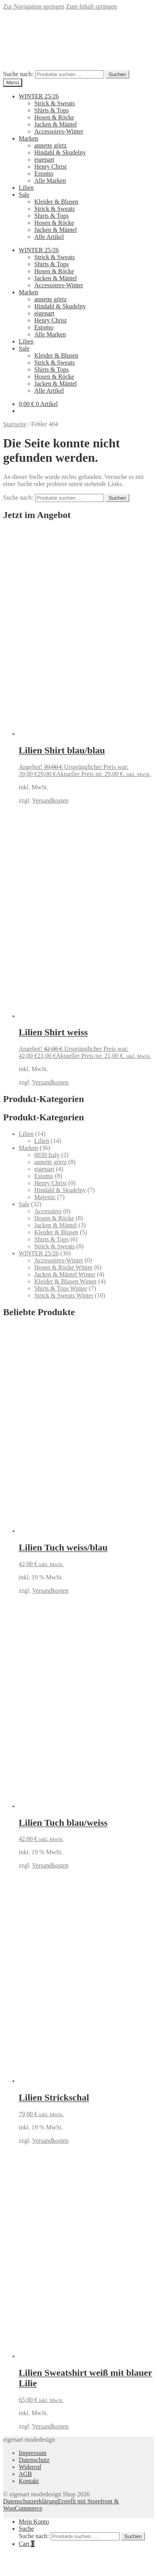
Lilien (26, 187)
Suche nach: (18, 74)
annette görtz (50, 145)
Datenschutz (34, 2460)
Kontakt (29, 2481)
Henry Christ (50, 166)
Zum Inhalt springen (91, 6)
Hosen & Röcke (54, 117)
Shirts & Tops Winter (60, 1288)
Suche (26, 2528)
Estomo (43, 173)
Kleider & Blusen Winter (65, 1281)
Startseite (14, 424)
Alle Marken (50, 180)
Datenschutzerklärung (30, 2501)
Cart (26, 2543)
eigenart (44, 159)
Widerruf (30, 2467)
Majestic (45, 1197)
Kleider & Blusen (56, 201)
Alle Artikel (49, 236)
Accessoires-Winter (58, 131)
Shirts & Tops (51, 110)
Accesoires (48, 1211)
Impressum (32, 2453)
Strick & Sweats (54, 103)
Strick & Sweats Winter (63, 1295)
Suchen (117, 74)
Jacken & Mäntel (55, 124)
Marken (28, 138)
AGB (25, 2474)
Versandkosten (50, 800)
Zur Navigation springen (33, 6)
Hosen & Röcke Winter (63, 1267)
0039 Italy (47, 1155)
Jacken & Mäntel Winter (64, 1274)
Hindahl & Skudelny (60, 152)
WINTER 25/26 (39, 96)
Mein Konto (34, 2521)
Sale (24, 194)
